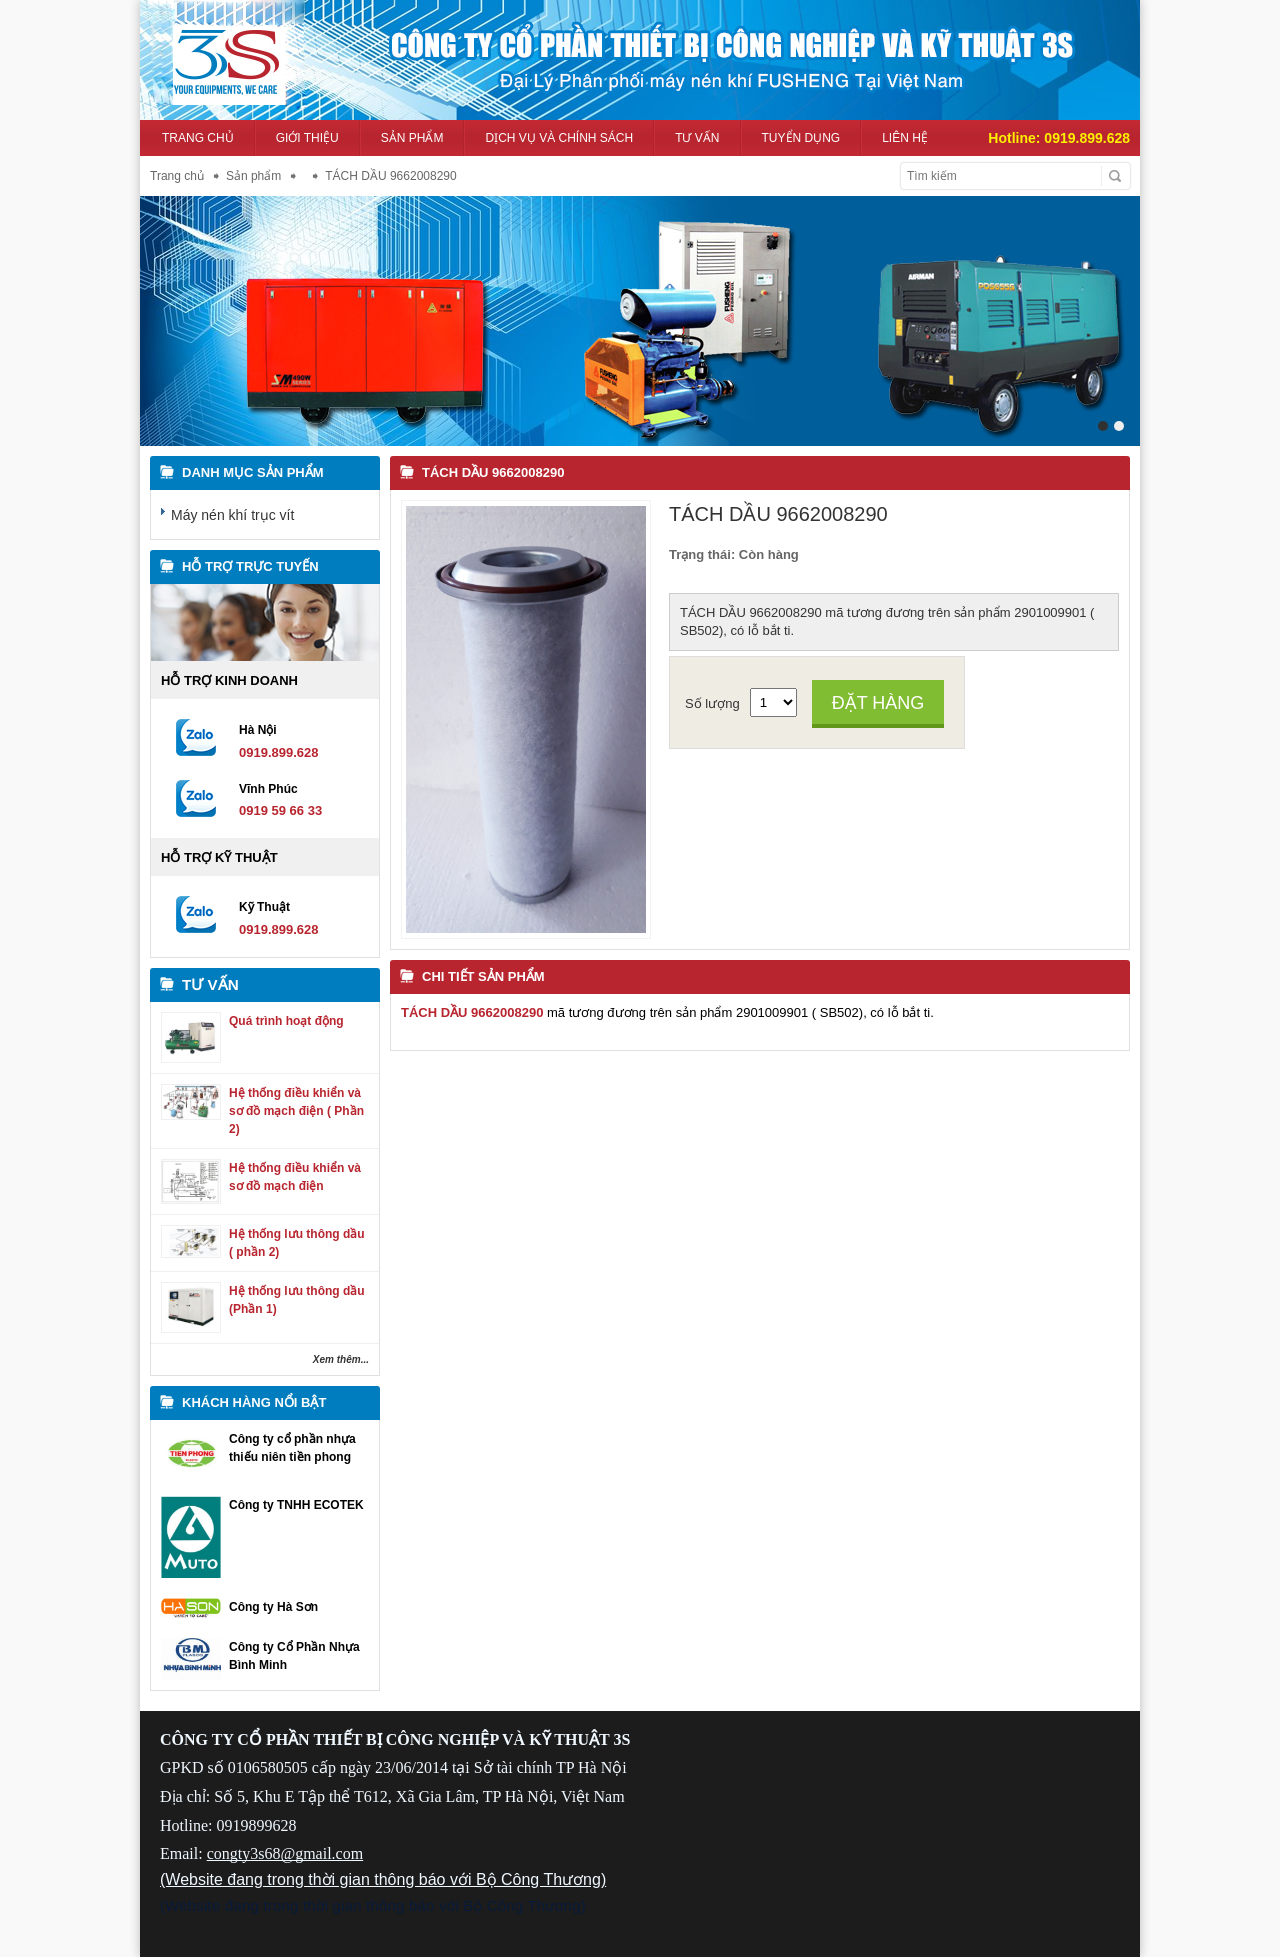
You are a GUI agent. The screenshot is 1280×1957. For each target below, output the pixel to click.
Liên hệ (905, 138)
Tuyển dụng (801, 138)
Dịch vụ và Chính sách (559, 138)
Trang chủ (198, 138)
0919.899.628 (1087, 138)
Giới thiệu (307, 138)
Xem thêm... (341, 1359)
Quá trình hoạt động (286, 1021)
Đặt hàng (878, 703)
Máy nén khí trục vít (232, 515)
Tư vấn (697, 138)
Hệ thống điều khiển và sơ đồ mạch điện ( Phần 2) (296, 1111)
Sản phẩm (412, 138)
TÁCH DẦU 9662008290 (493, 472)
